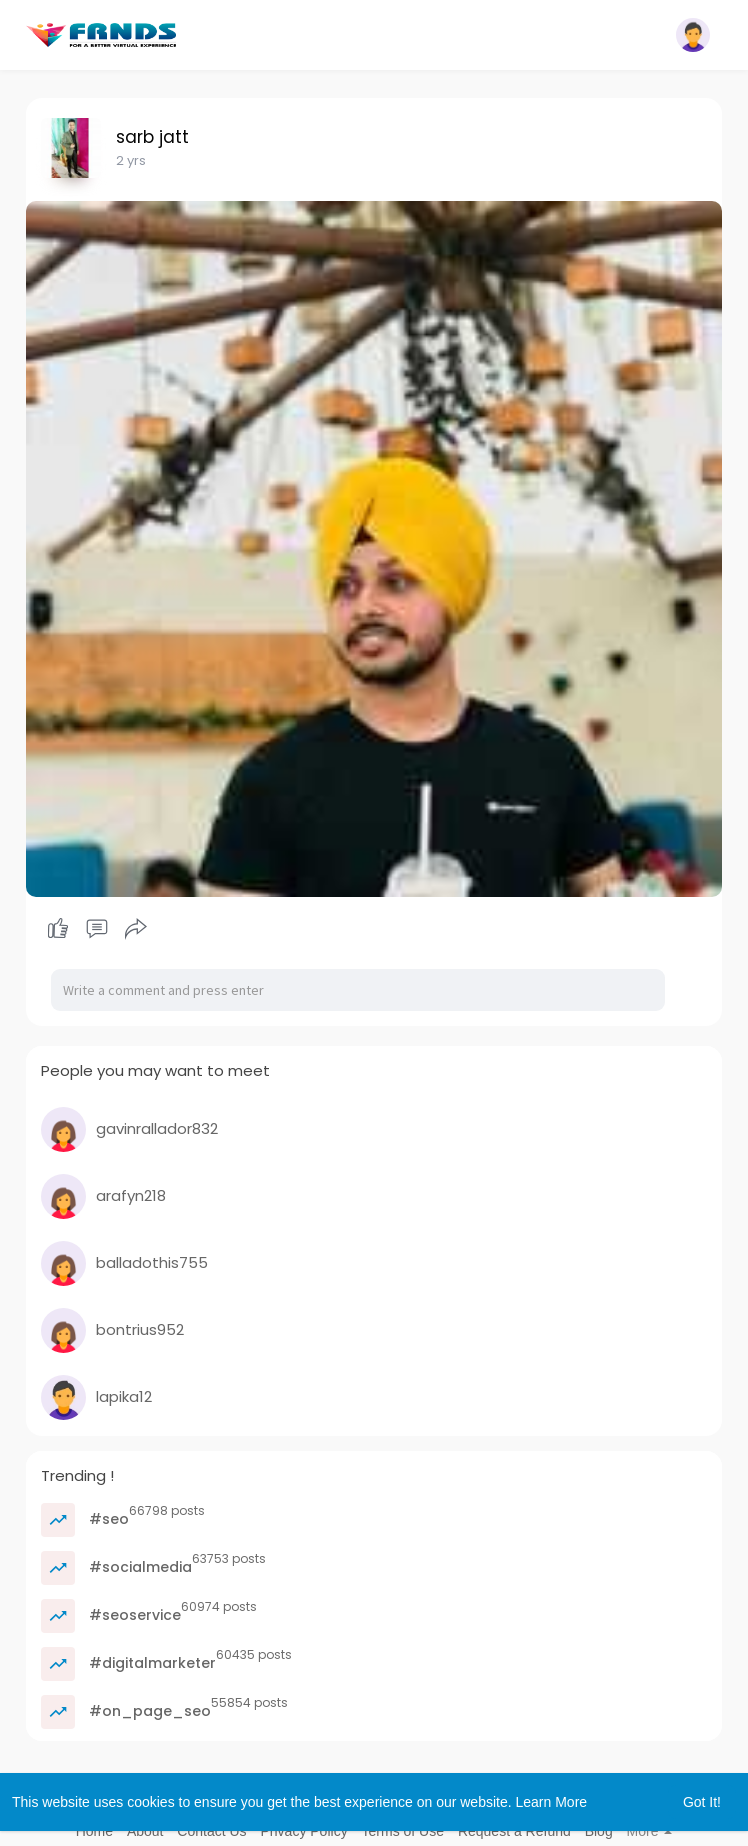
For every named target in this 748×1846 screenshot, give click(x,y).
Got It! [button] (702, 1802)
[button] (693, 35)
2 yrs (131, 160)
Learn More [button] (552, 1802)
